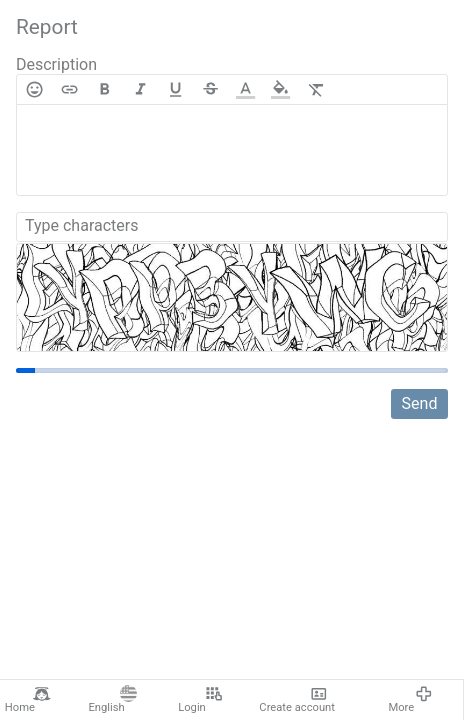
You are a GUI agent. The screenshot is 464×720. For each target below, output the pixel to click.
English (112, 700)
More (410, 700)
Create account (297, 700)
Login (200, 700)
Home (28, 700)
